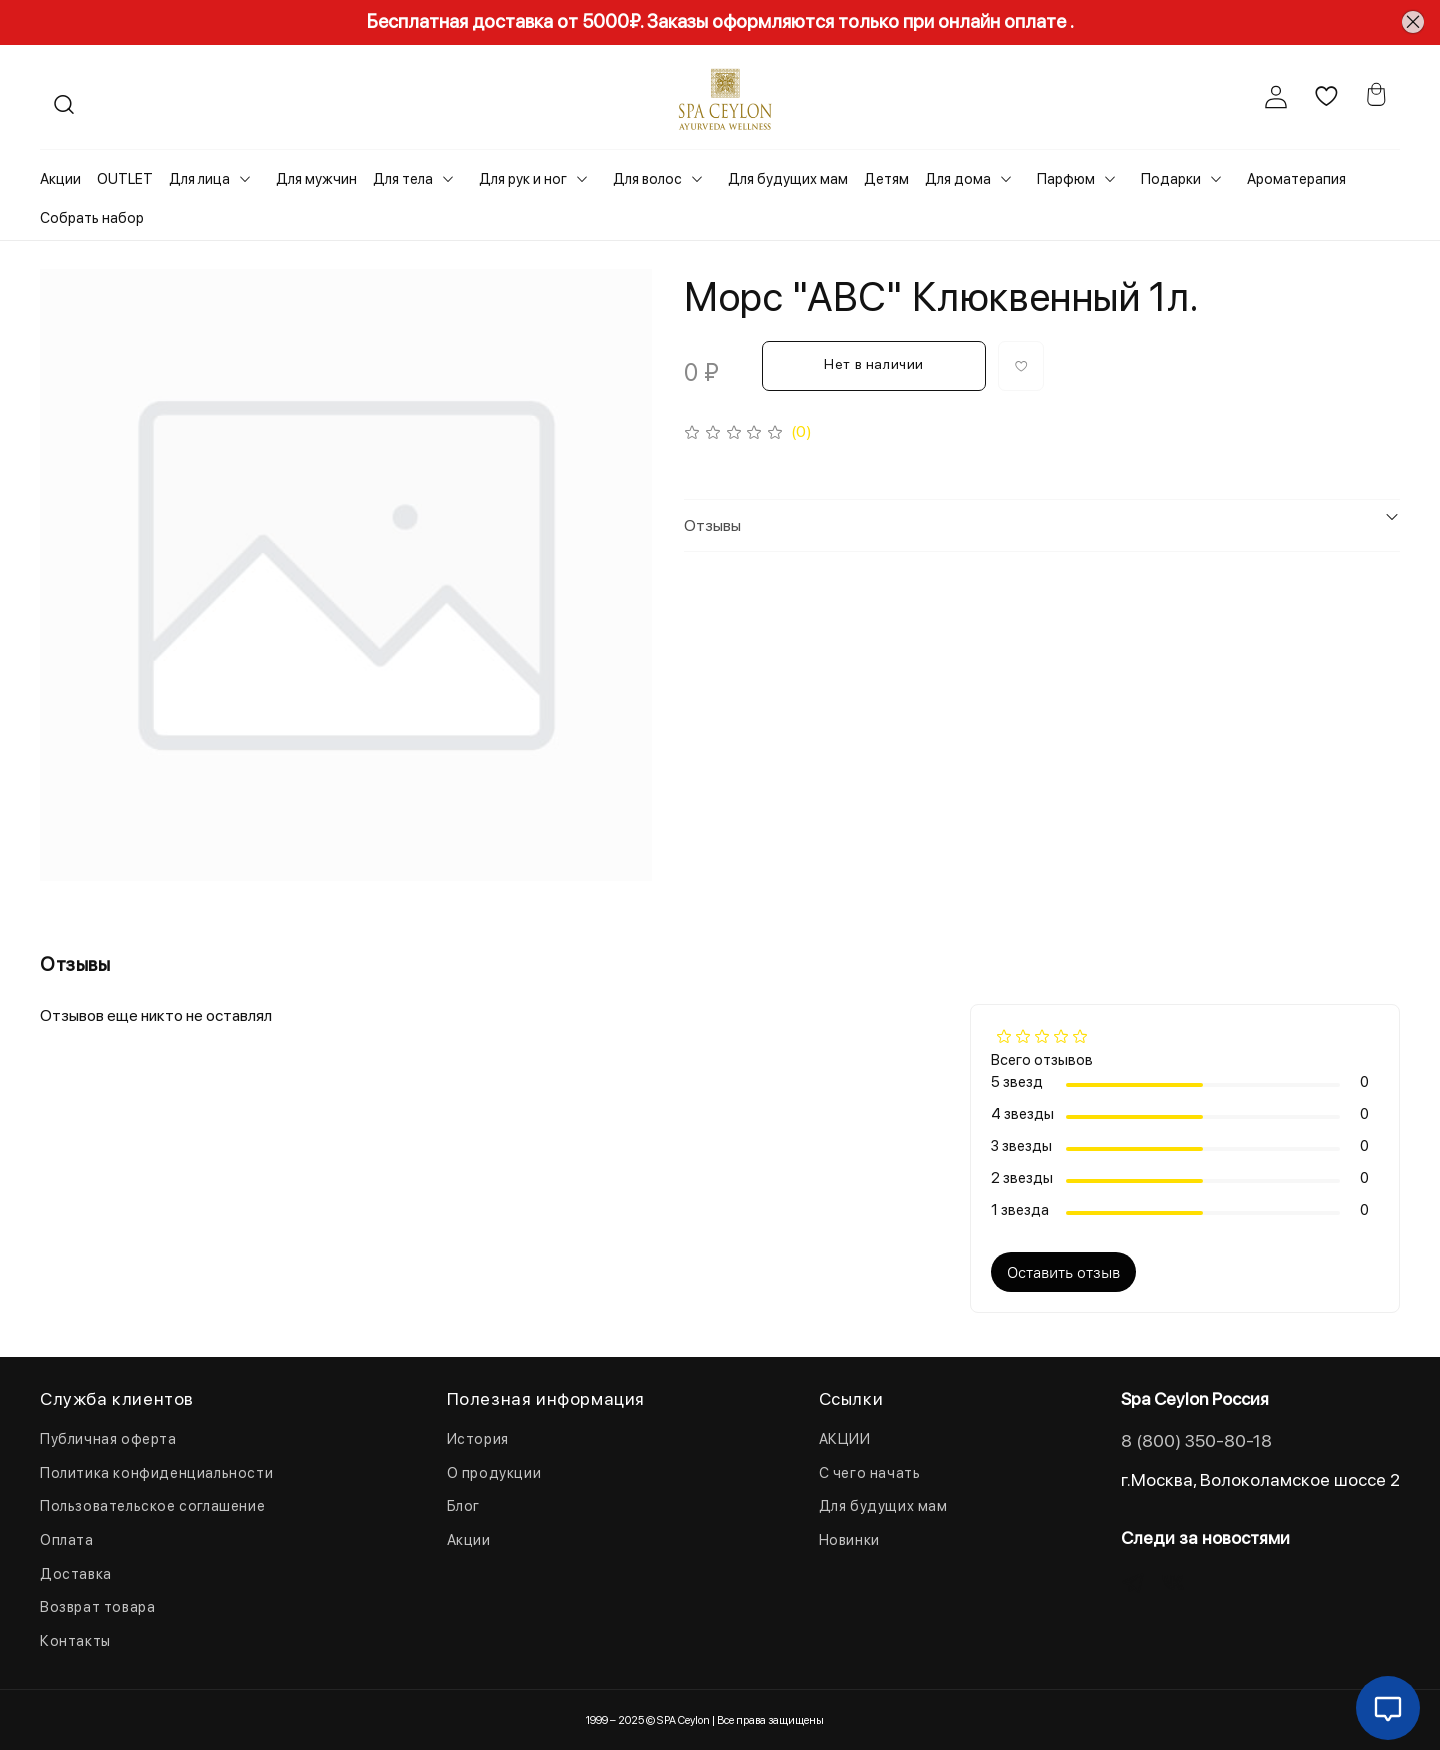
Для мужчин (316, 179)
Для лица (199, 179)
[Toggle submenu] (245, 179)
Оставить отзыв (1063, 1272)
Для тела (403, 179)
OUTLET (125, 179)
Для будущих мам (788, 179)
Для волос (647, 179)
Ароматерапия (1296, 179)
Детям (886, 179)
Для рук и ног (523, 179)
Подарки (1171, 179)
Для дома (958, 179)
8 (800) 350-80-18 (1196, 1440)
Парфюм (1066, 179)
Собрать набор (92, 218)
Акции (60, 179)
